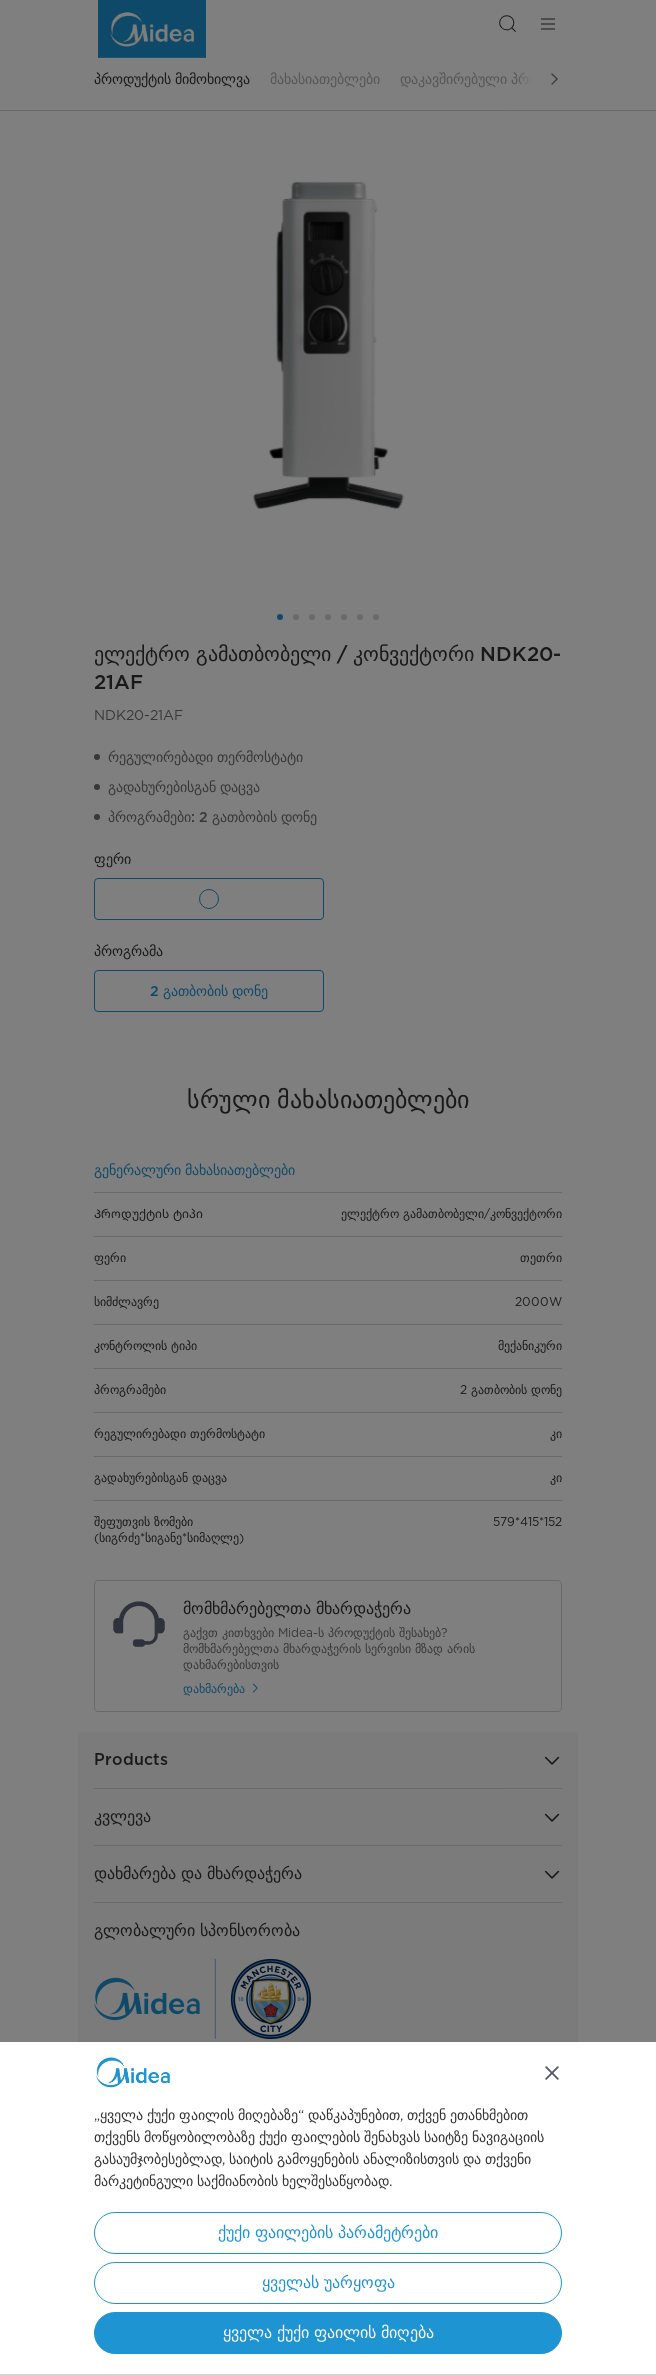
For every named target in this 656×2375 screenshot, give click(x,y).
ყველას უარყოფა (328, 2282)
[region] (328, 2208)
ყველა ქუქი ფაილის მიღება (328, 2332)
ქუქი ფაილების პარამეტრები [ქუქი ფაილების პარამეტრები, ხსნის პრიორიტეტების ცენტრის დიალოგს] (328, 2232)
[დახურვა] (552, 2073)
